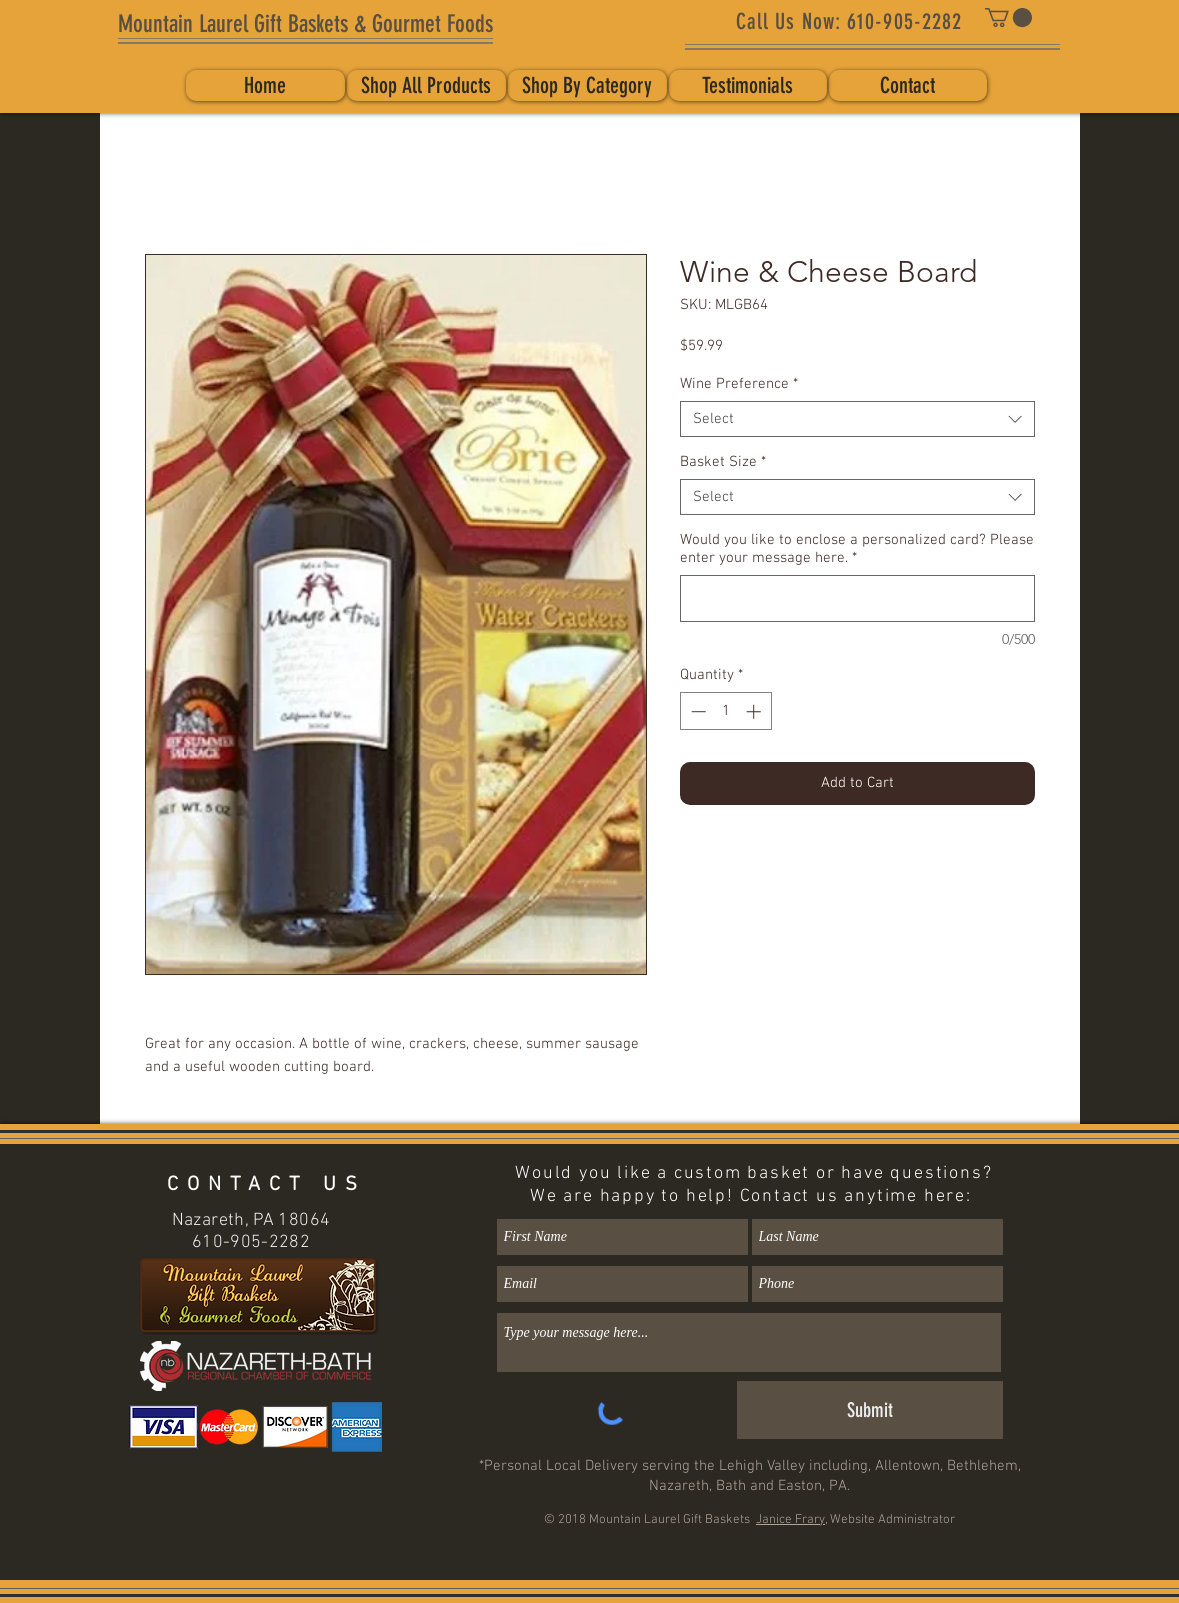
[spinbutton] (725, 711)
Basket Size (723, 462)
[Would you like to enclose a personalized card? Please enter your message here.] (857, 598)
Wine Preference (739, 384)
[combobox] (857, 419)
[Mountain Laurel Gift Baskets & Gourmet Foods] (305, 25)
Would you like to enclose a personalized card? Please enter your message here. (857, 549)
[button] (1008, 17)
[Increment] (755, 711)
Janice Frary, (791, 1520)
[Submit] (870, 1410)
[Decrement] (696, 711)
